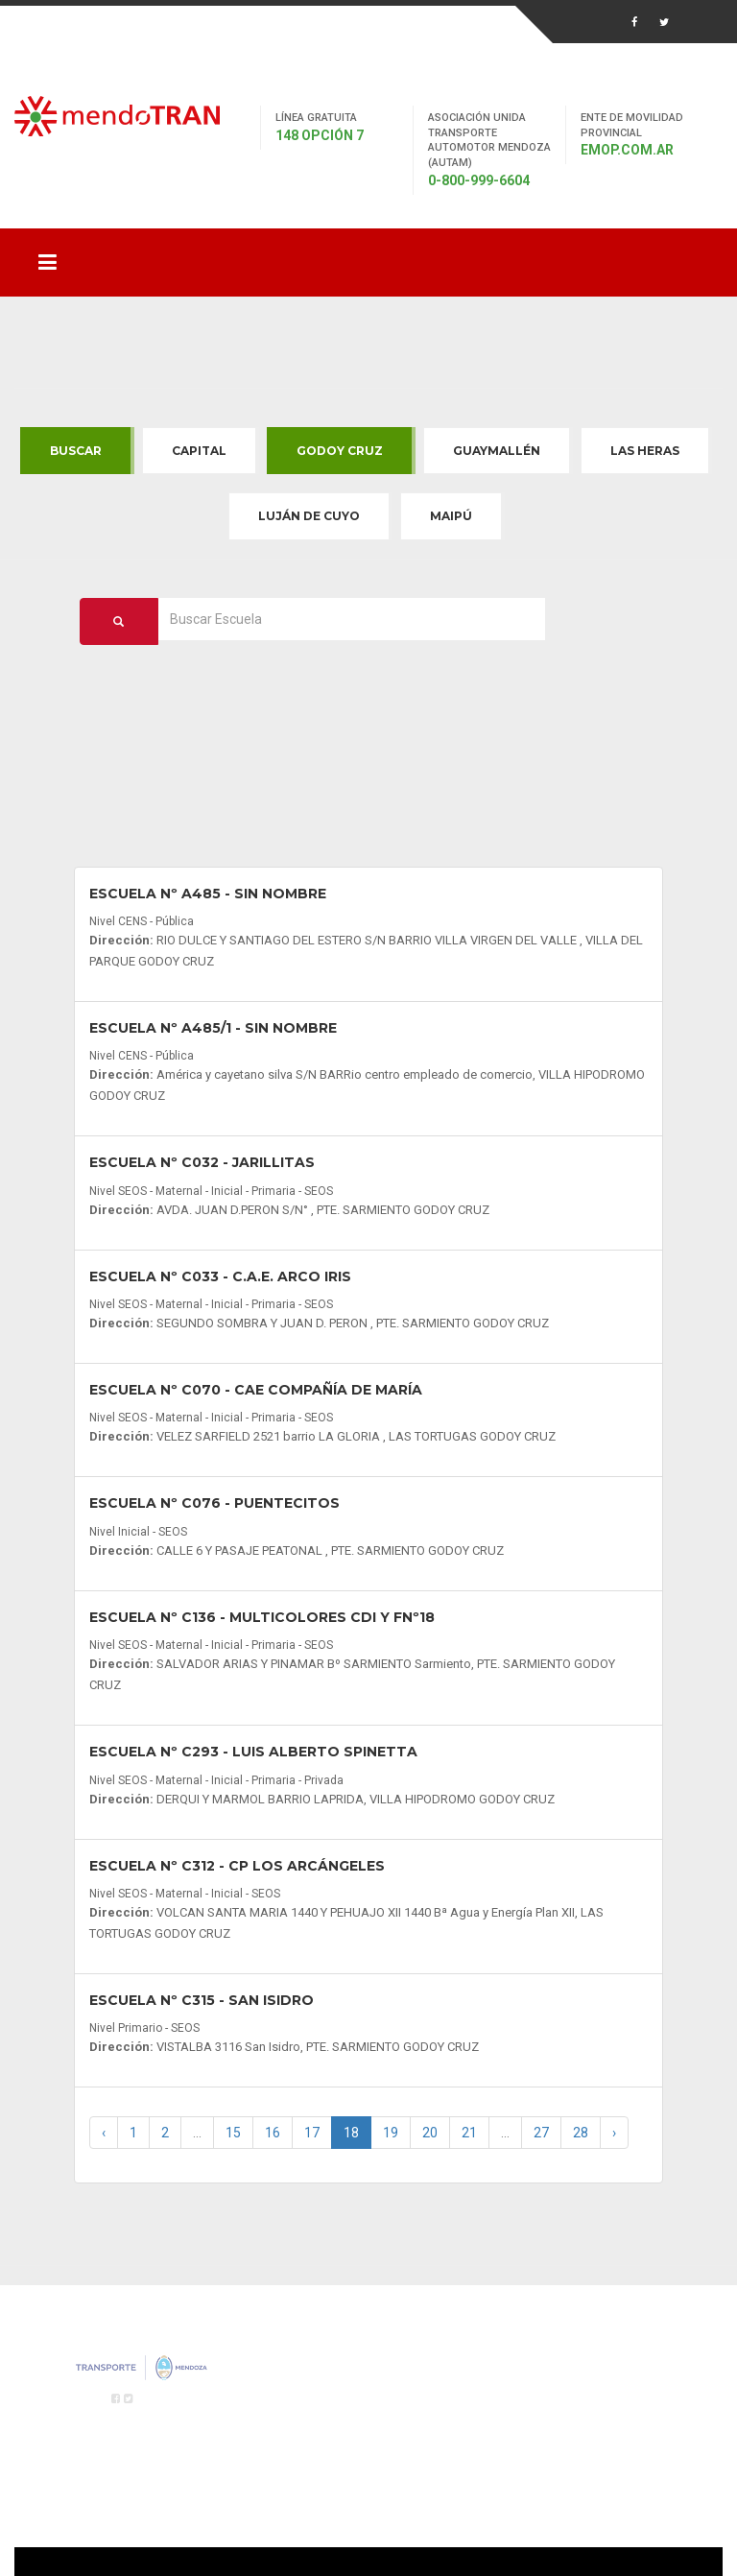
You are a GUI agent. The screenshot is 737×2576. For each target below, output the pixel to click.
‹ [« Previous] (104, 2132)
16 (272, 2132)
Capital (199, 450)
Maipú (451, 516)
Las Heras (644, 450)
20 (430, 2132)
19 (390, 2132)
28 (580, 2132)
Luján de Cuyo (309, 516)
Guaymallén (496, 450)
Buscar (76, 450)
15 (233, 2132)
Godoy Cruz (340, 450)
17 (312, 2132)
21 (469, 2132)
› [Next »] (614, 2132)
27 (541, 2132)
